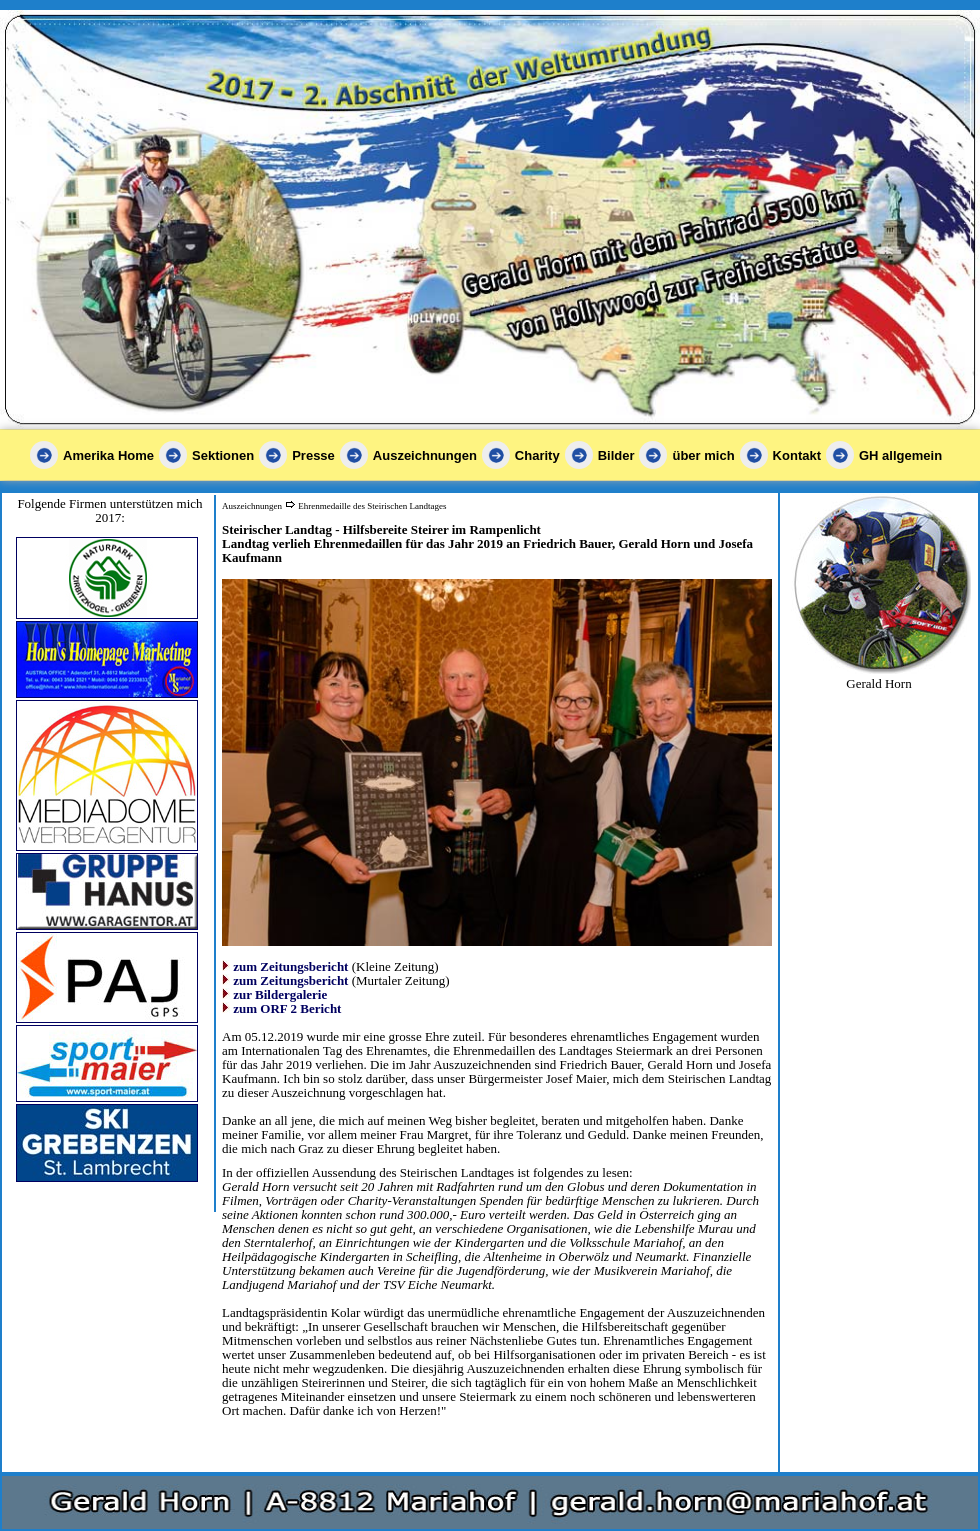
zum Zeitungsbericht (290, 966)
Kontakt (797, 455)
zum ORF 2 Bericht (287, 1008)
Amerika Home (108, 455)
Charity (537, 455)
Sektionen (223, 455)
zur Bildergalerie (280, 994)
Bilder (616, 455)
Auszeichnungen (425, 455)
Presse (313, 455)
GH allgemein (900, 455)
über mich (703, 455)
